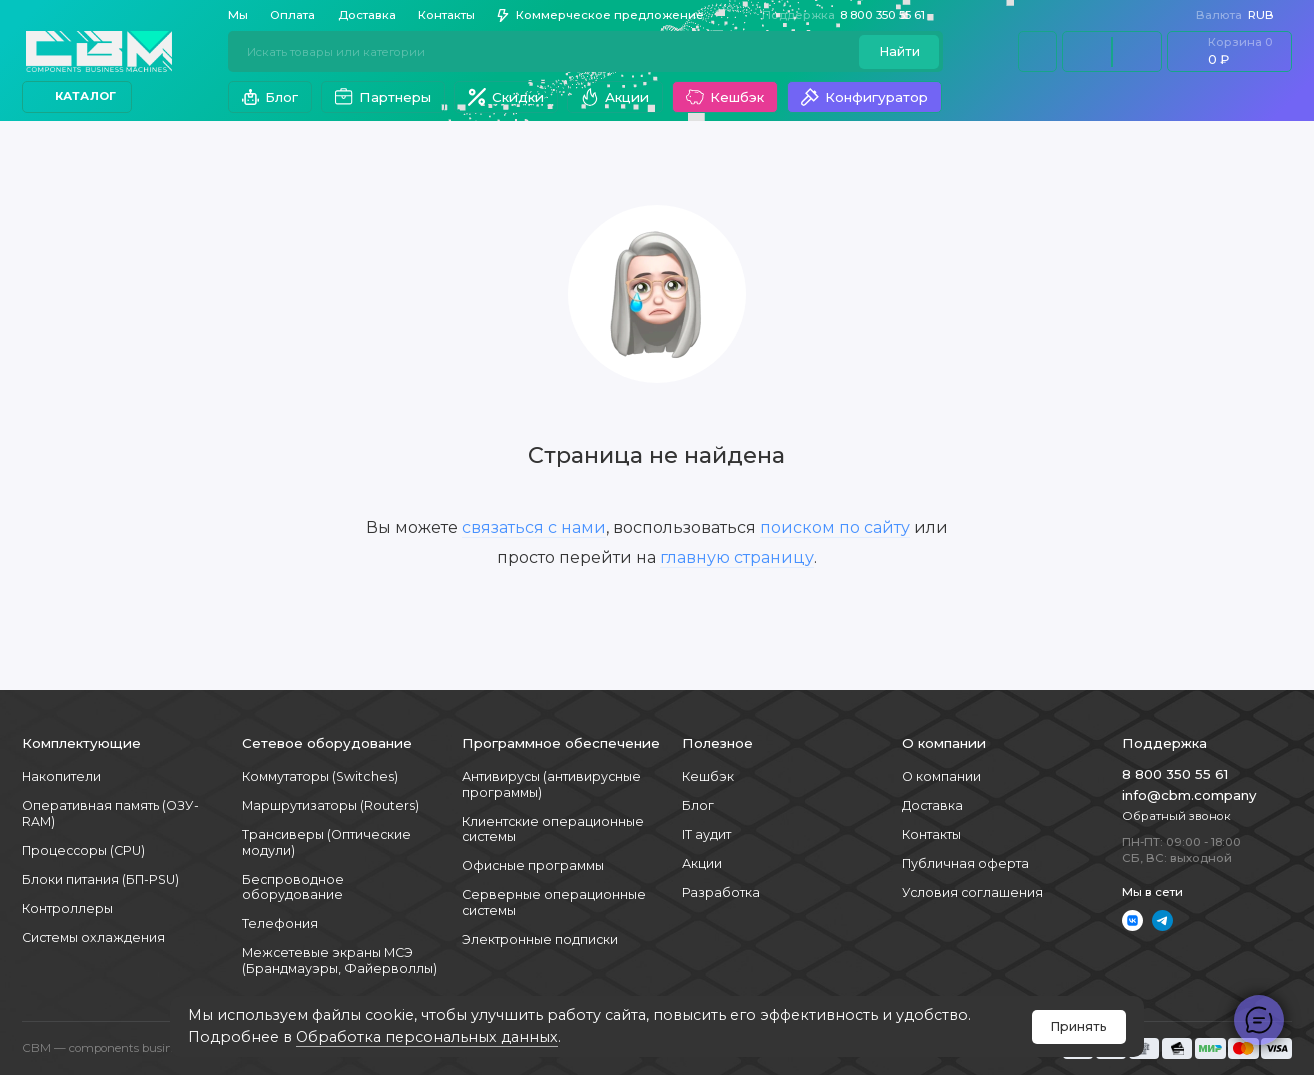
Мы (238, 15)
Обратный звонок (1176, 816)
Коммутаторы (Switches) (320, 776)
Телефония (280, 923)
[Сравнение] (1087, 51)
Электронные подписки (540, 939)
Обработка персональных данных (427, 1037)
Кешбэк (724, 97)
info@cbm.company (1189, 795)
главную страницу (737, 557)
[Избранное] (1137, 51)
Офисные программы (533, 865)
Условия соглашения (972, 892)
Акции (614, 97)
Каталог (77, 96)
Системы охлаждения (93, 937)
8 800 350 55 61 (851, 15)
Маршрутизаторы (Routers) (330, 805)
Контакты (446, 15)
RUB (1242, 15)
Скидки (505, 97)
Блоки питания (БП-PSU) (100, 879)
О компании (941, 776)
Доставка (367, 15)
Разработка (721, 892)
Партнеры (382, 97)
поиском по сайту (835, 527)
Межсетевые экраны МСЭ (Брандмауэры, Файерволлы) (339, 960)
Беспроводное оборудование (293, 887)
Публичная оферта (965, 863)
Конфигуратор (864, 97)
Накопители (61, 776)
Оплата (292, 15)
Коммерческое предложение (600, 15)
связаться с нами (534, 527)
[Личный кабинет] (1037, 51)
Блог (269, 97)
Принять (1078, 1026)
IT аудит (706, 834)
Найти (899, 51)
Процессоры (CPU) (83, 850)
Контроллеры (67, 908)
